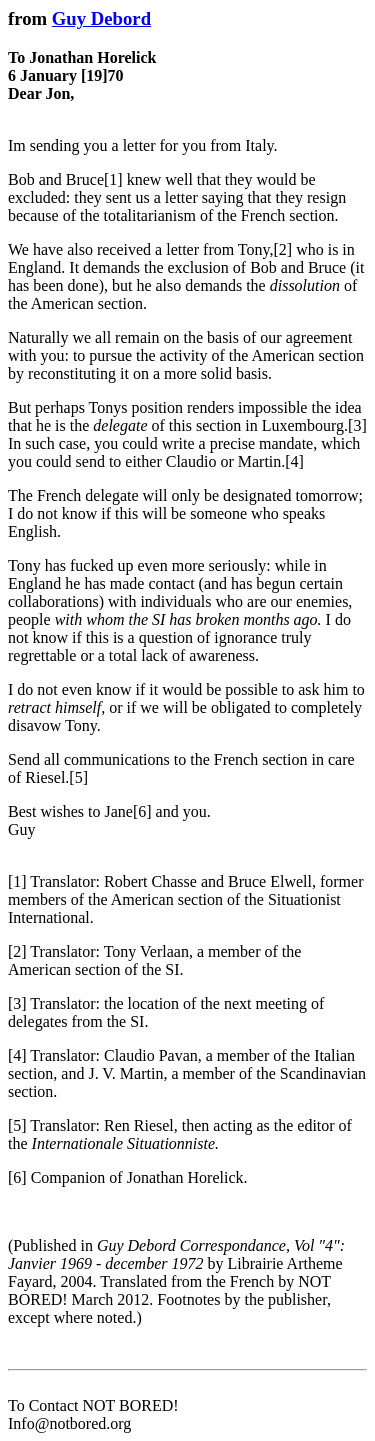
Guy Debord (101, 18)
